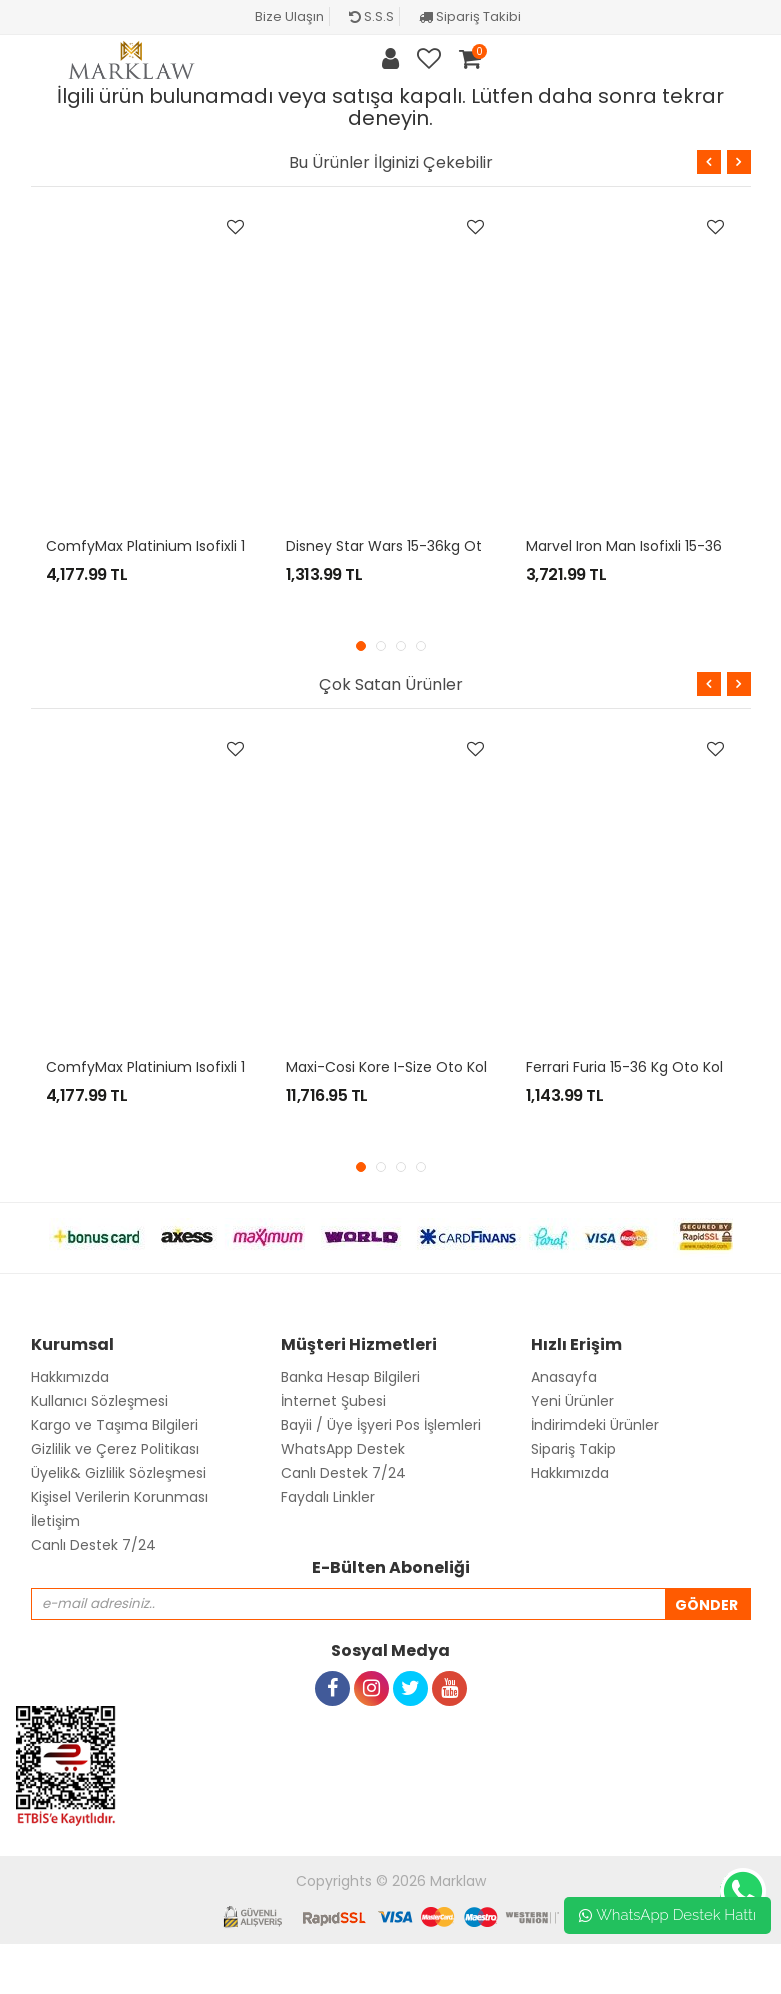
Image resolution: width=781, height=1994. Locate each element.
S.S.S (371, 16)
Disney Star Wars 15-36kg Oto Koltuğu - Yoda (443, 546)
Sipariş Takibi (470, 16)
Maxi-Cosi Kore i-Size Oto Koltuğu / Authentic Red (460, 1067)
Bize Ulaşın (289, 16)
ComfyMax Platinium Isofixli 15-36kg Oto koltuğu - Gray (238, 546)
